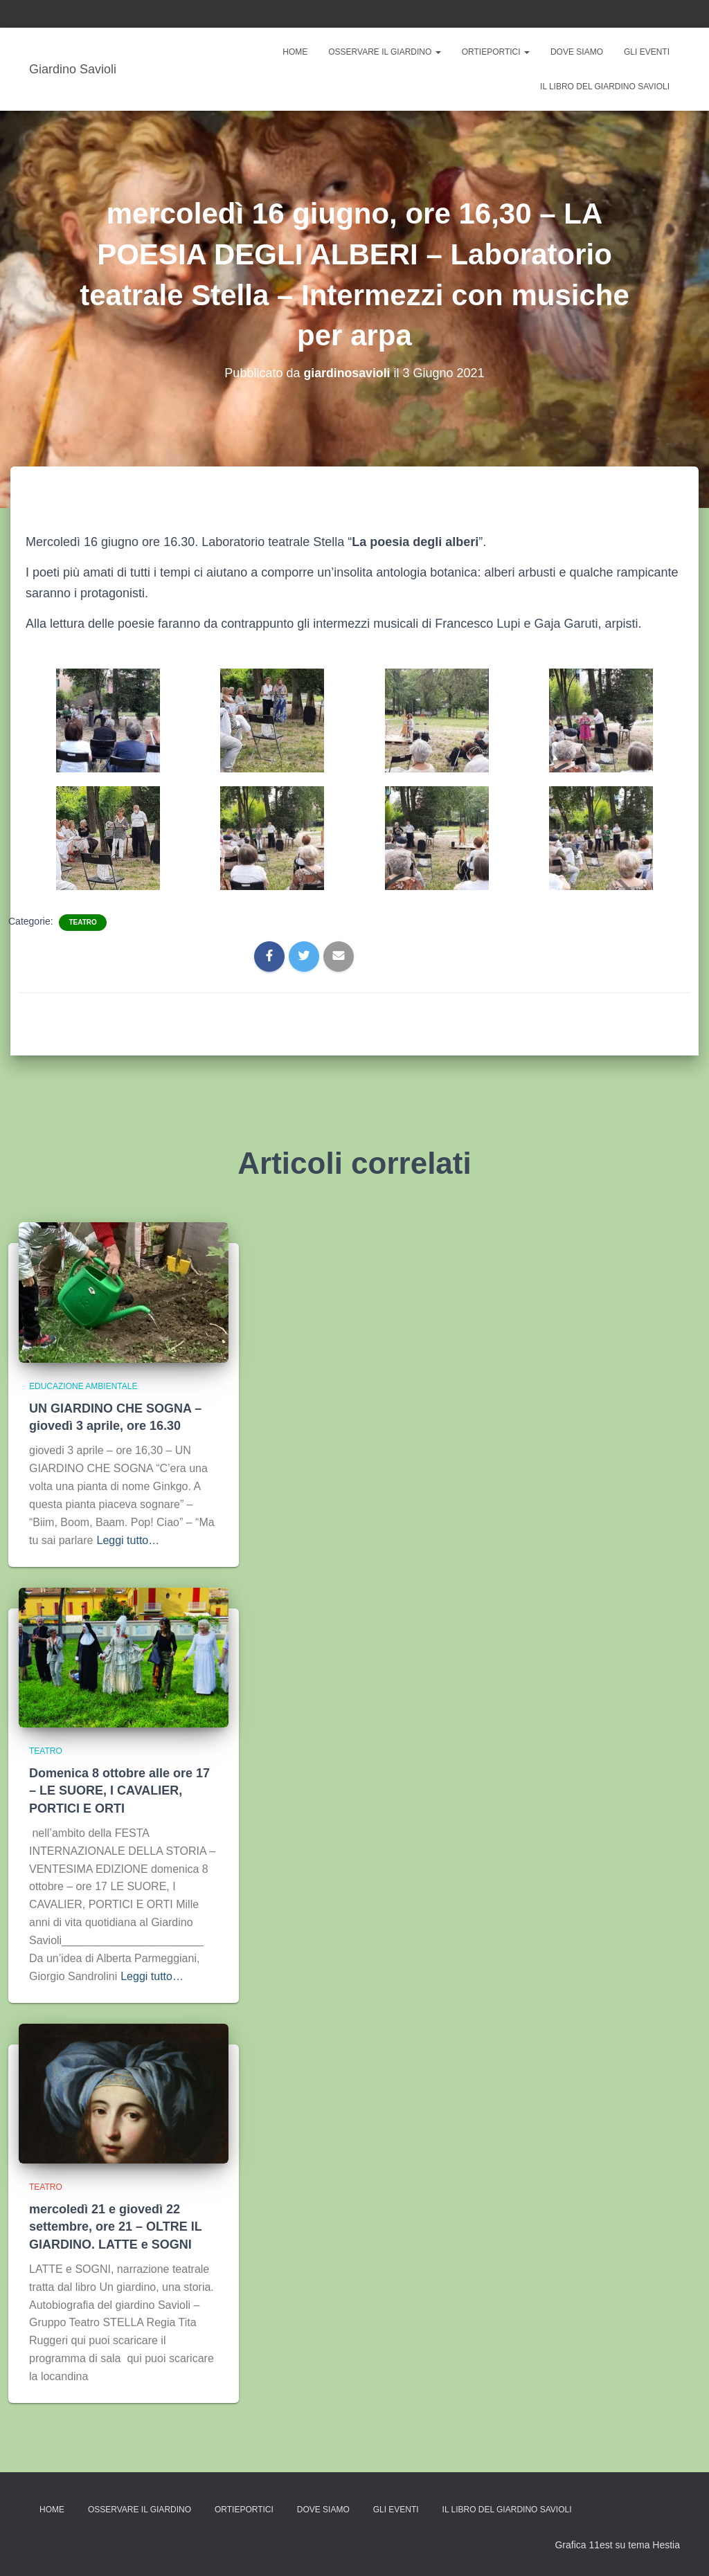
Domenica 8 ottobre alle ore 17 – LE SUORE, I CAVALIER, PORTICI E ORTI (119, 1790)
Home (294, 52)
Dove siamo (576, 52)
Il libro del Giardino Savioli (605, 86)
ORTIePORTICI (496, 52)
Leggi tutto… (128, 1540)
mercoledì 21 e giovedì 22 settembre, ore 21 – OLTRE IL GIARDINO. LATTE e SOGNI (115, 2226)
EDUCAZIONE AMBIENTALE (83, 1386)
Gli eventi (647, 52)
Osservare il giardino (384, 52)
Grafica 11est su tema (602, 2544)
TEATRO (82, 922)
